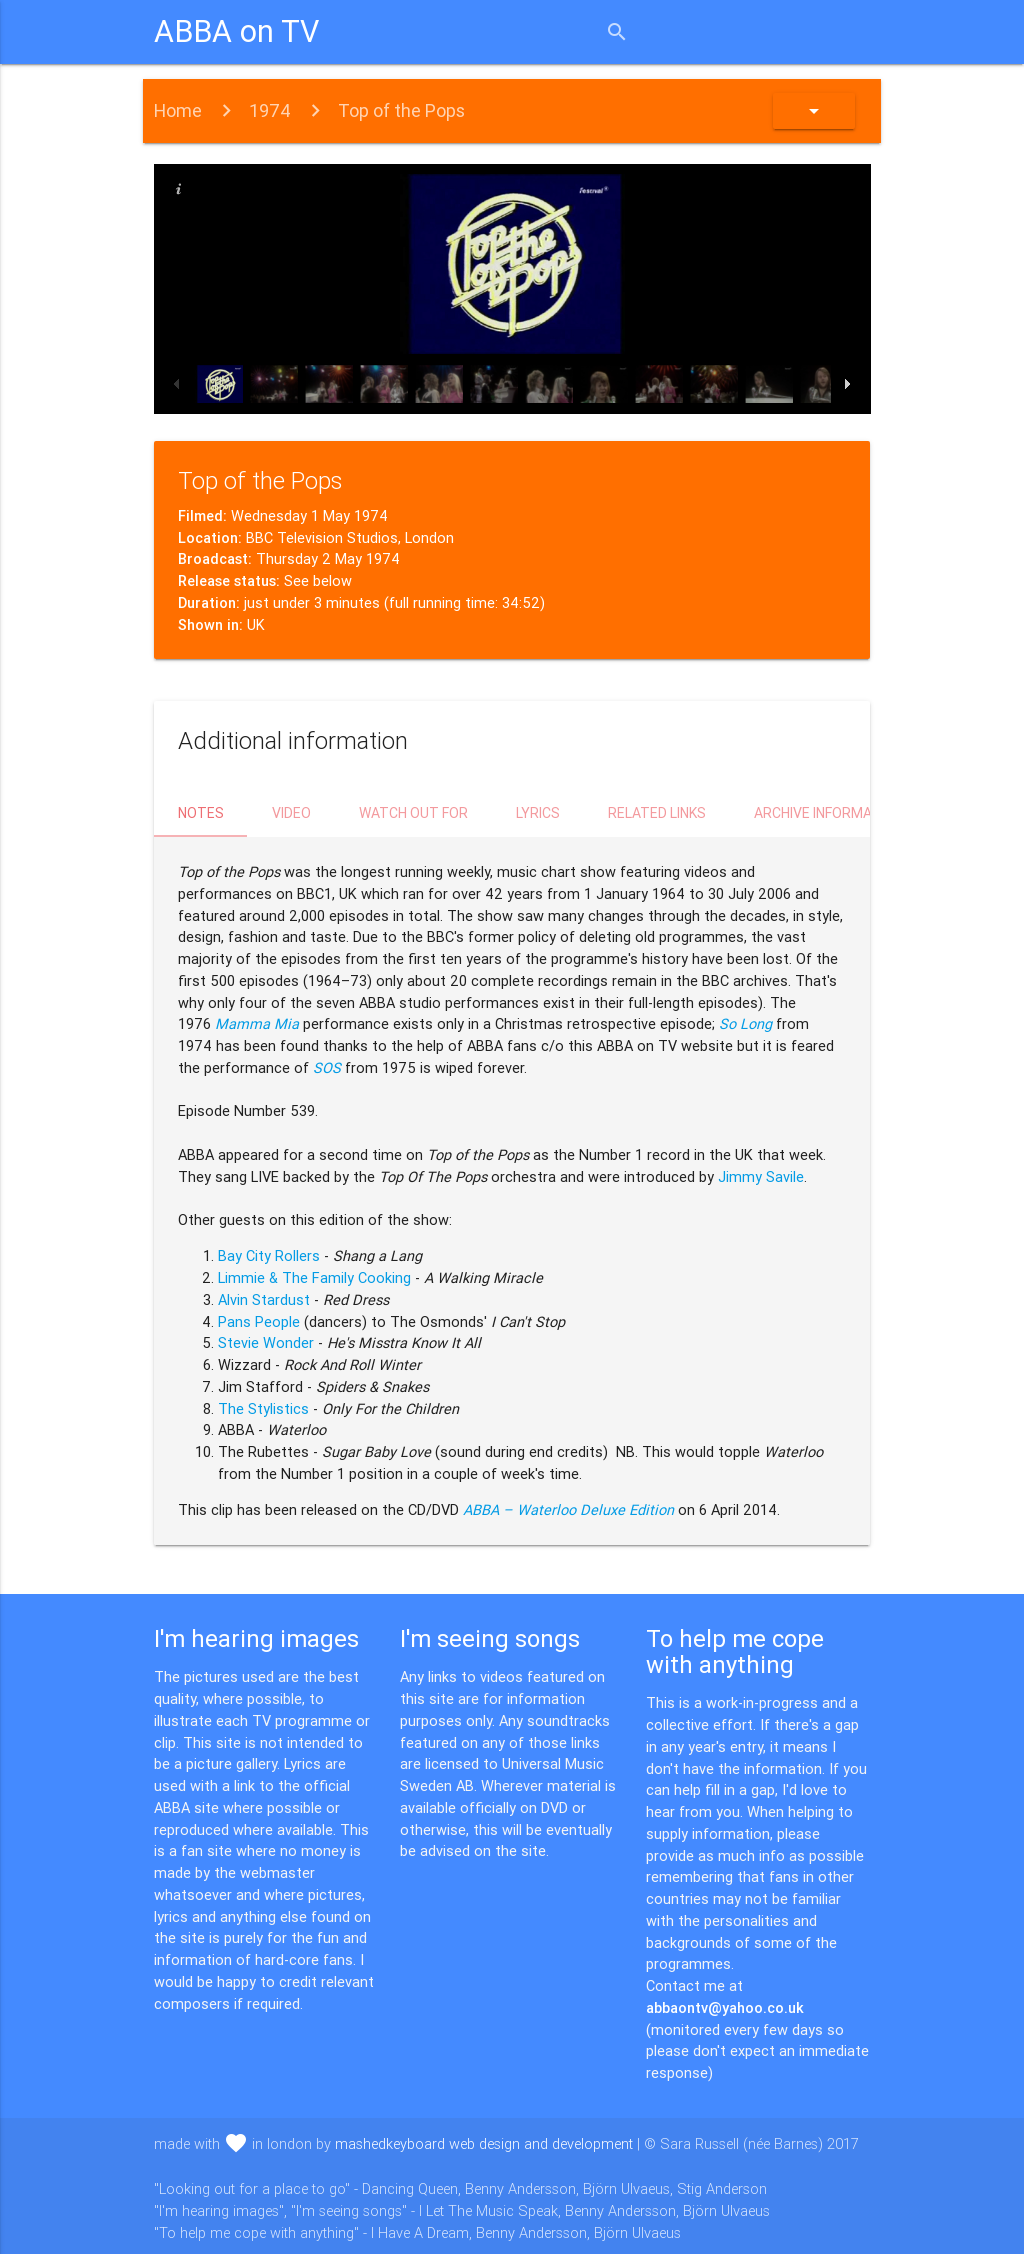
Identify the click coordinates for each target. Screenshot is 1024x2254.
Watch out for (413, 813)
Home (178, 110)
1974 (270, 110)
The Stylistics (263, 1408)
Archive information (828, 813)
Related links (657, 813)
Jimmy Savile (761, 1176)
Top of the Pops (401, 110)
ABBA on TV (236, 31)
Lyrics (538, 813)
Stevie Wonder (266, 1342)
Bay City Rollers (269, 1255)
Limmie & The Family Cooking (314, 1277)
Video (291, 813)
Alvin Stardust (264, 1299)
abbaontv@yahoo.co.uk (725, 2007)
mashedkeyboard (484, 2143)
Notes (201, 813)
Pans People (259, 1321)
